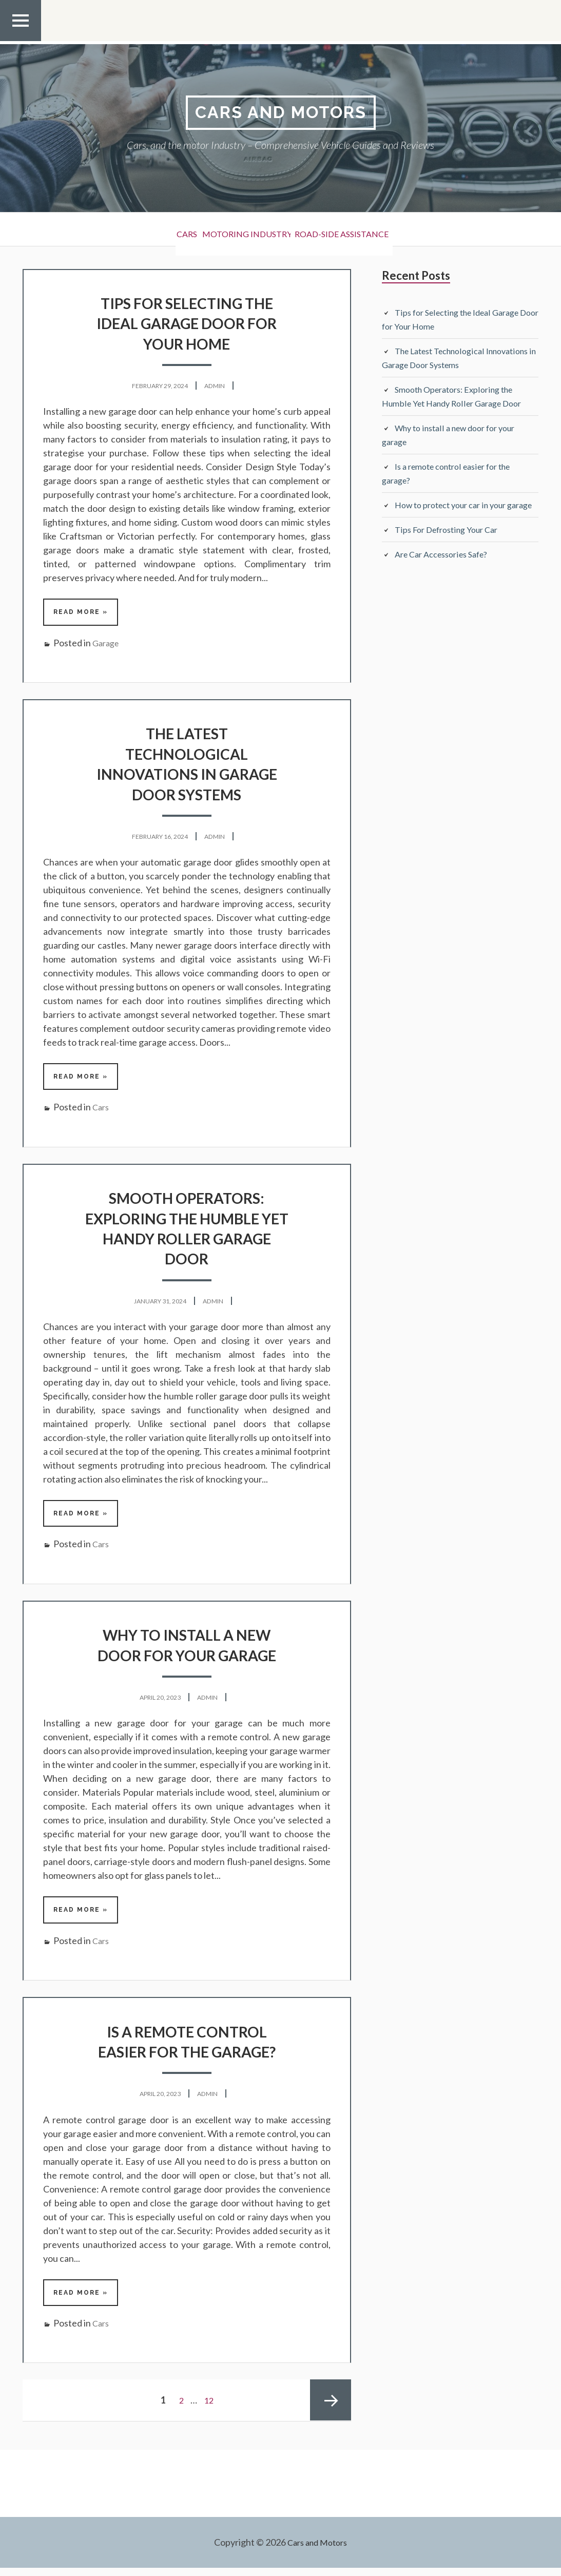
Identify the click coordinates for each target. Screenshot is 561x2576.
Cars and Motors (280, 113)
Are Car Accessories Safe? (447, 569)
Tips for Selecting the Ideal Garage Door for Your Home (187, 324)
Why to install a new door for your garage (186, 1649)
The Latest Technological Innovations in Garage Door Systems (186, 765)
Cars (162, 231)
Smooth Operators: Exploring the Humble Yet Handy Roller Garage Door (186, 1231)
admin (218, 385)
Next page (330, 2409)
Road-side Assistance (362, 231)
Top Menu (20, 40)
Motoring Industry (244, 231)
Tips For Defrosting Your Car (452, 544)
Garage (107, 645)
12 (210, 2409)
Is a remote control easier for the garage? (186, 2047)
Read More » (83, 613)
